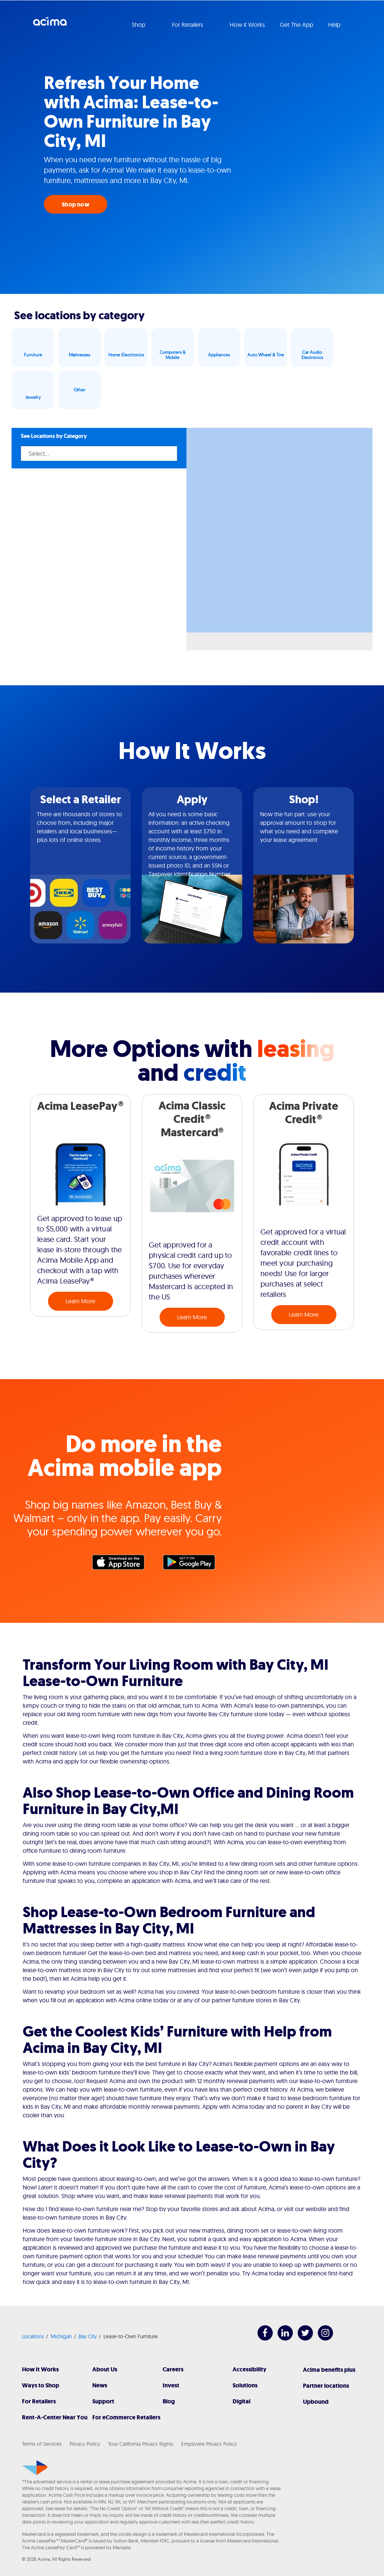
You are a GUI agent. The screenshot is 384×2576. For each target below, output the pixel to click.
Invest (171, 2385)
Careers (173, 2369)
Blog (169, 2401)
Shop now (75, 204)
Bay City (88, 2336)
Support (103, 2401)
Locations (33, 2336)
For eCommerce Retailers (126, 2417)
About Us (104, 2369)
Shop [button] (139, 24)
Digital (241, 2401)
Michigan (61, 2336)
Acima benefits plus (329, 2370)
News (99, 2385)
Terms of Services (42, 2444)
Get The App (296, 24)
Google (193, 1564)
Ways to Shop (40, 2385)
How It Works (40, 2369)
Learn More (80, 1301)
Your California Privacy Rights (140, 2444)
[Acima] (35, 2467)
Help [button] (335, 24)
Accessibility (249, 2369)
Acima (50, 24)
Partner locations (326, 2386)
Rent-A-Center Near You (54, 2417)
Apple (122, 1564)
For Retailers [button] (188, 24)
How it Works (247, 24)
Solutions (245, 2385)
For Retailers (39, 2401)
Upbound (316, 2402)
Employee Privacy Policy (209, 2444)
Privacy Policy (85, 2444)
